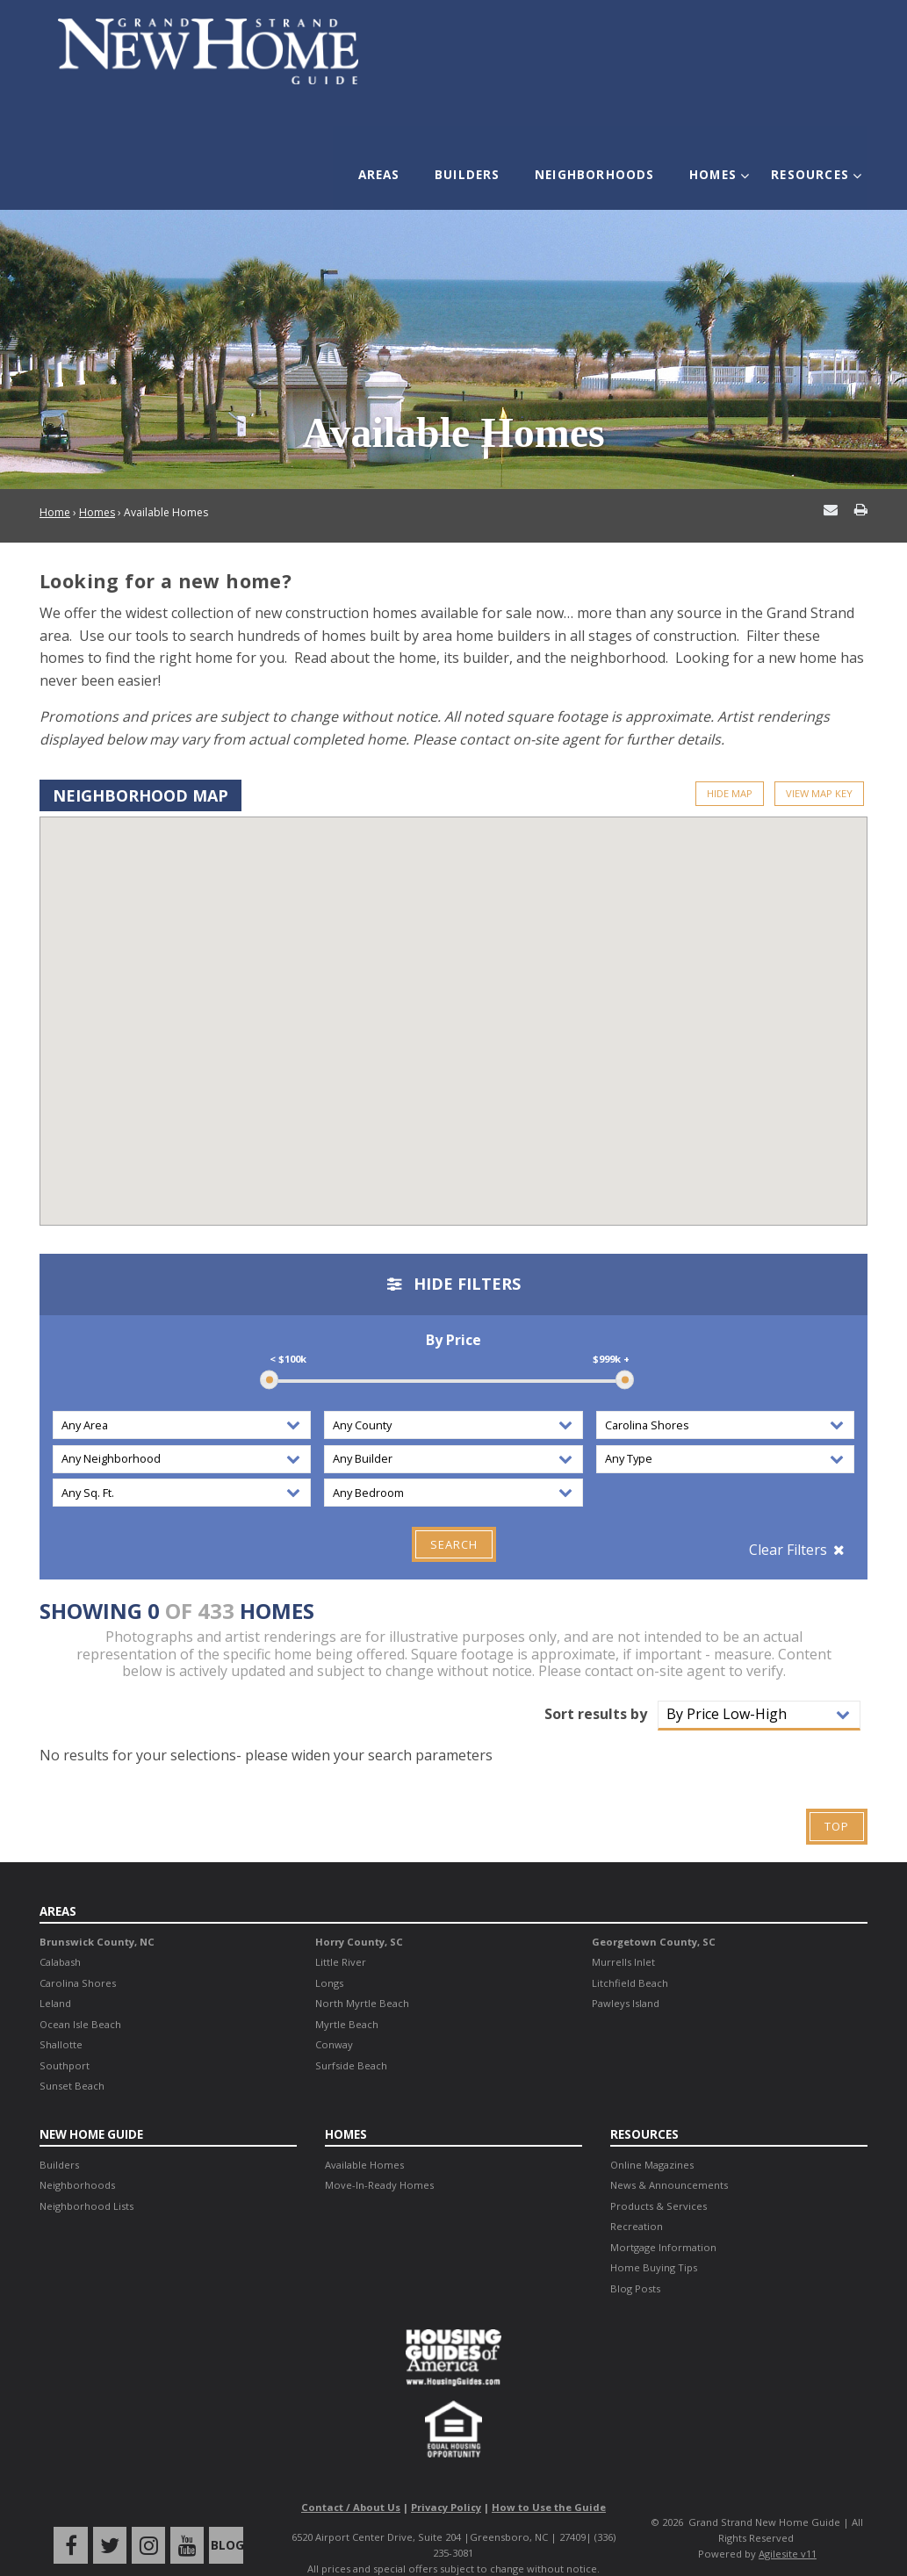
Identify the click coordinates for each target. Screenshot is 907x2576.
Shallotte (61, 2016)
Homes (713, 164)
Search (454, 1516)
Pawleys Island (625, 1975)
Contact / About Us (350, 2479)
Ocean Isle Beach (80, 1996)
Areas (400, 164)
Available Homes (364, 2135)
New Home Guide (93, 2105)
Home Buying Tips (653, 2239)
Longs (329, 1954)
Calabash (60, 1933)
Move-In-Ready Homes (379, 2156)
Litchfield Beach (630, 1954)
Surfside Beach (351, 2037)
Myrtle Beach (346, 1996)
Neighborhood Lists (86, 2177)
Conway (334, 2016)
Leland (55, 1975)
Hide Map (729, 766)
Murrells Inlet (623, 1933)
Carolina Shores (78, 1954)
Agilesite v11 (788, 2525)
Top (836, 1799)
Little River (340, 1933)
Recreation (636, 2198)
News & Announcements (669, 2156)
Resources (803, 164)
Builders (482, 164)
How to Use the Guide (549, 2479)
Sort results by (595, 1687)
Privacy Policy (446, 2479)
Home (55, 486)
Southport (65, 2037)
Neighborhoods (602, 164)
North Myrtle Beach (362, 1975)
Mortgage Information (663, 2218)
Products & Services (658, 2177)
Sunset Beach (72, 2057)
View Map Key (819, 766)
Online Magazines (652, 2135)
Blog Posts (635, 2259)
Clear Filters (788, 1522)
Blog (222, 2516)
